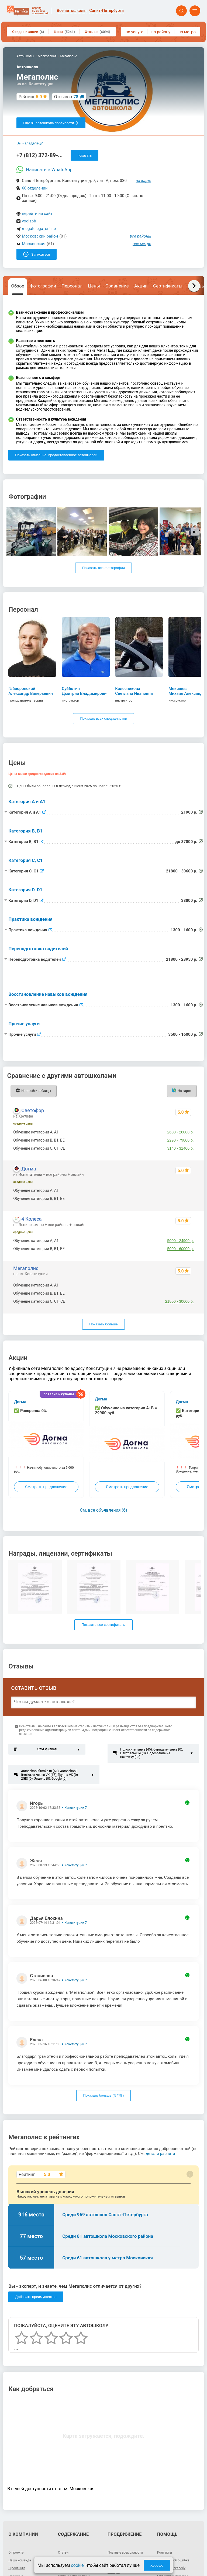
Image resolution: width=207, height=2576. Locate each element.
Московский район (40, 236)
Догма (28, 1169)
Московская (33, 243)
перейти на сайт (37, 213)
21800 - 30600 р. (179, 1301)
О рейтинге (16, 2568)
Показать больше (103, 1324)
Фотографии (43, 286)
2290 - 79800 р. (180, 1140)
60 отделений (34, 188)
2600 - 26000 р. (180, 1132)
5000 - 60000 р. (180, 1249)
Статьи (63, 2552)
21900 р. (186, 1285)
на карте (143, 180)
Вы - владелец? (29, 143)
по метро (187, 31)
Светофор (32, 1110)
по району (160, 31)
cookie (77, 2565)
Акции (141, 286)
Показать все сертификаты (103, 1625)
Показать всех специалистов (103, 718)
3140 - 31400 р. (180, 1148)
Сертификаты (167, 286)
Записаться (36, 254)
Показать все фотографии (103, 568)
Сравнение (117, 286)
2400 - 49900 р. (180, 1190)
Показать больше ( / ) (103, 2095)
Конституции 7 (75, 1808)
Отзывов (66, 96)
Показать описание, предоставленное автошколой (56, 455)
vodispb (29, 221)
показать (84, 155)
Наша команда (19, 2560)
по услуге (134, 31)
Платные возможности (125, 2552)
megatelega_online (39, 228)
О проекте (15, 2552)
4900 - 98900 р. (180, 1198)
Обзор (17, 286)
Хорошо (156, 2565)
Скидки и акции (28, 32)
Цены (64, 32)
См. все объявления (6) (103, 1510)
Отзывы (97, 32)
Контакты (164, 2552)
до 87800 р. (184, 1293)
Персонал (71, 286)
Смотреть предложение (46, 1487)
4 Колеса (31, 1219)
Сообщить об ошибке (173, 2560)
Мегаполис (25, 1268)
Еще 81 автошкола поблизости (51, 123)
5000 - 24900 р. (180, 1240)
